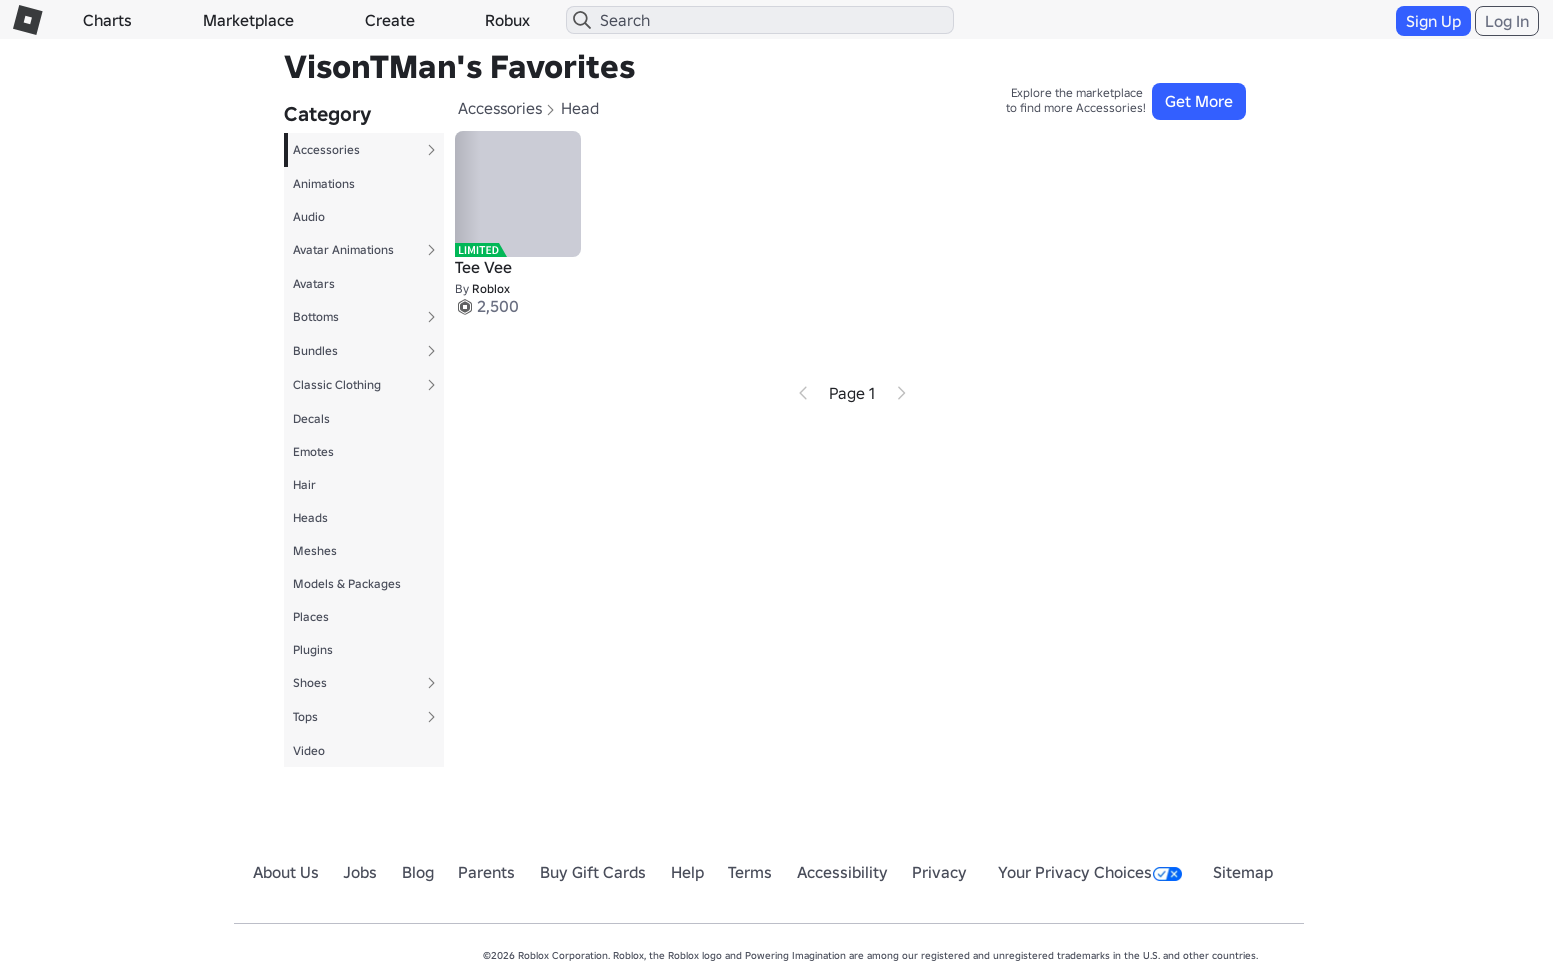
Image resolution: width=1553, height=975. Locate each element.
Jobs (360, 872)
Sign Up (1433, 21)
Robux (507, 20)
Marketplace (248, 20)
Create (390, 20)
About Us (286, 872)
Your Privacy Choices (1090, 872)
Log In (1507, 21)
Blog (418, 872)
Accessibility (842, 872)
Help (687, 872)
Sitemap (1243, 872)
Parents (486, 872)
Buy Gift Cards (593, 872)
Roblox (491, 288)
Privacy (939, 872)
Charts (107, 20)
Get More (1199, 101)
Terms (750, 872)
